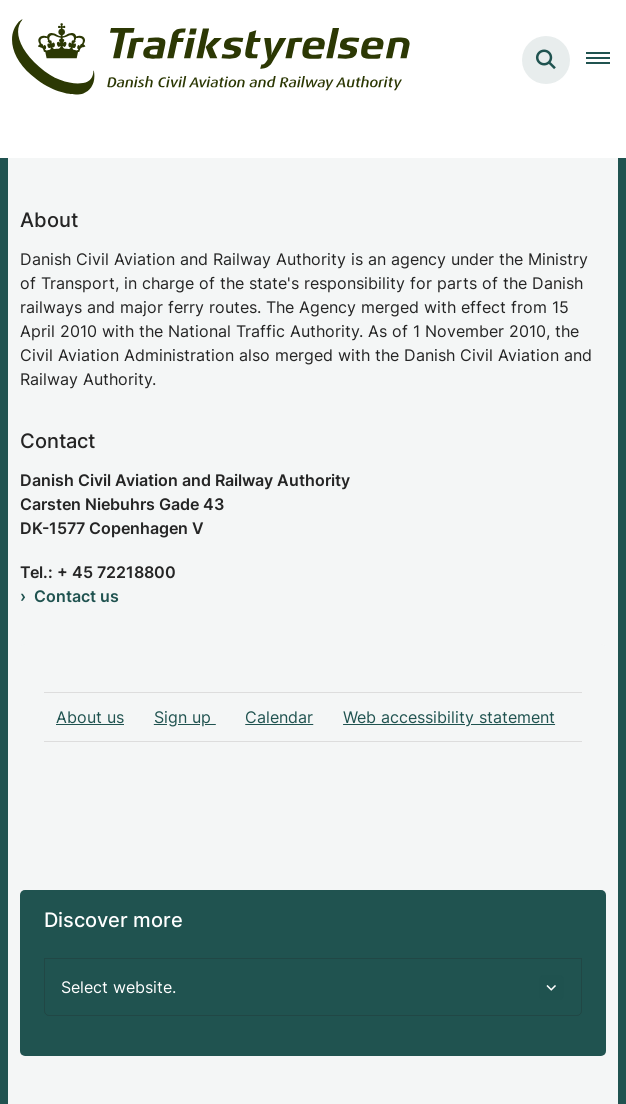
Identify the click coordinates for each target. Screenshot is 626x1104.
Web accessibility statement (449, 717)
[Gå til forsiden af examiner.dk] (206, 60)
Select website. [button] (118, 987)
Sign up (185, 717)
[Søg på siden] (546, 60)
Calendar (279, 717)
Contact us (76, 596)
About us (90, 717)
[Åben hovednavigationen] (606, 60)
